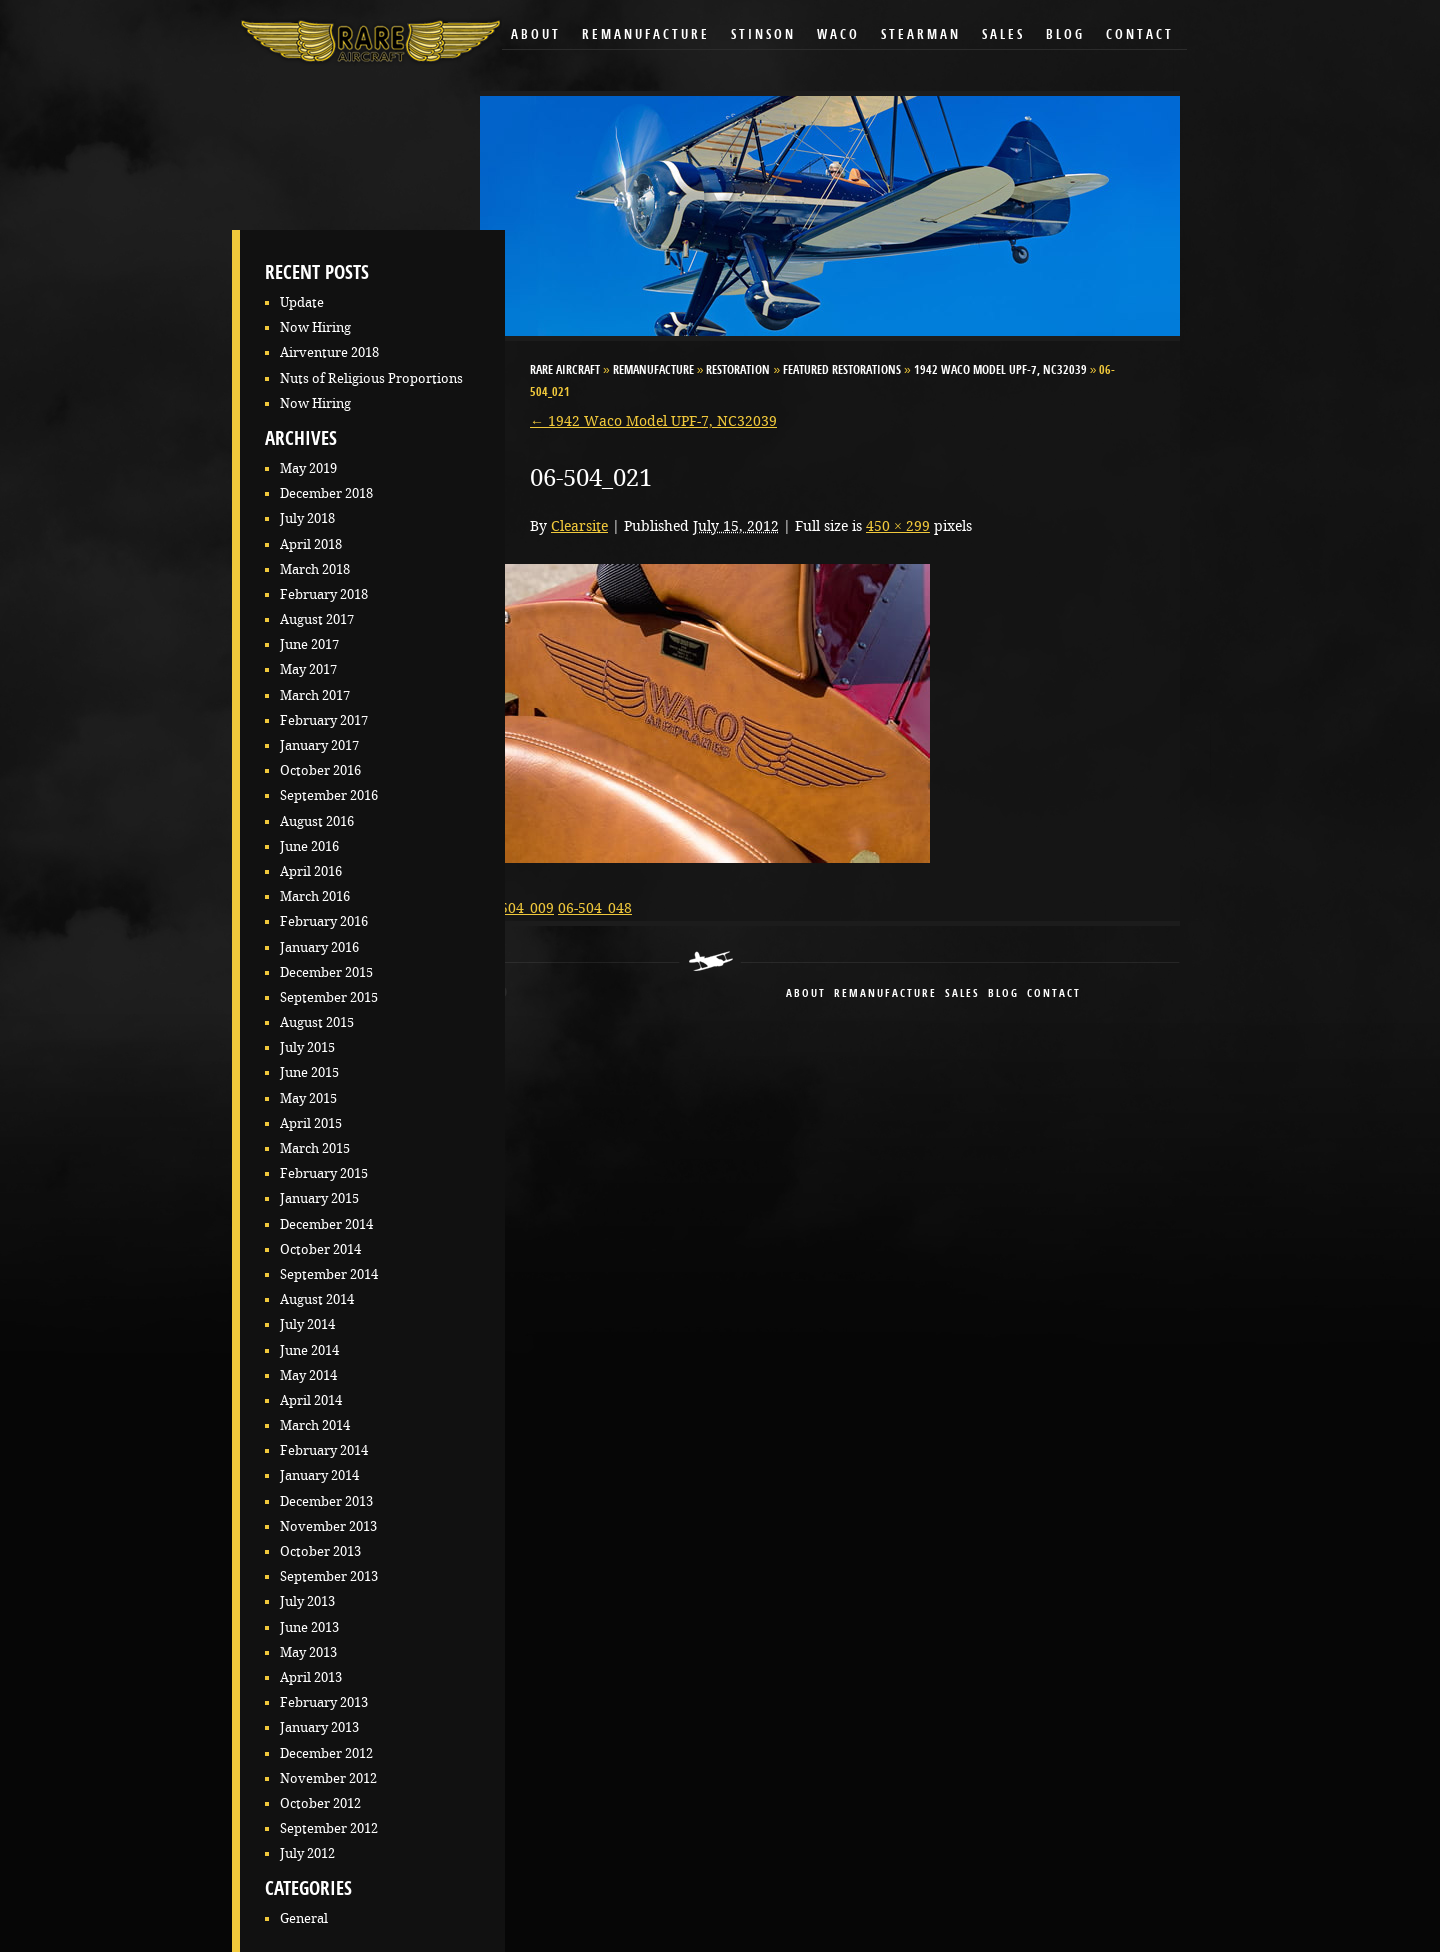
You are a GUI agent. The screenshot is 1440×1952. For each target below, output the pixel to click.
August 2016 (317, 821)
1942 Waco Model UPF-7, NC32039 (1000, 371)
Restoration (738, 371)
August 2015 (317, 1022)
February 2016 (324, 921)
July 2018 (307, 518)
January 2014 (319, 1475)
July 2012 (307, 1853)
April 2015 (311, 1123)
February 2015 (324, 1173)
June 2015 (309, 1072)
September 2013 (329, 1576)
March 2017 (315, 695)
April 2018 (311, 544)
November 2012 (328, 1778)
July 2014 (307, 1324)
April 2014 (311, 1400)
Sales (1003, 35)
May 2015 (308, 1098)
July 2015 (307, 1047)
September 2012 (329, 1828)
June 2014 (309, 1350)
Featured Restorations (842, 371)
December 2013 (326, 1501)
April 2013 (311, 1677)
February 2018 (324, 594)
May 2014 (308, 1375)
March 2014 (315, 1425)
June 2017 (309, 644)
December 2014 (326, 1224)
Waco (838, 35)
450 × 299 (898, 526)
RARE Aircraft (565, 371)
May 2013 (308, 1652)
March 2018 (315, 569)
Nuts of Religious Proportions (371, 378)
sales (962, 994)
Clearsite (579, 526)
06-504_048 (595, 908)
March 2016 (315, 896)
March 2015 (315, 1148)
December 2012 (326, 1753)
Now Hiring (315, 327)
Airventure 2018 (329, 352)
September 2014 (329, 1274)
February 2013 (324, 1702)
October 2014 (320, 1249)
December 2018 (326, 493)
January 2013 (319, 1727)
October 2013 (320, 1551)
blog (1003, 994)
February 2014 (324, 1450)
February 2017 (324, 720)
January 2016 (319, 947)
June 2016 (309, 846)
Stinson (763, 35)
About (536, 35)
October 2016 (320, 770)
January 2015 (319, 1198)
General (304, 1918)
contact (1054, 994)
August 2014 (317, 1299)
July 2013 (307, 1601)
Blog (1065, 35)
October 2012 (320, 1803)
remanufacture (885, 994)
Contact (1140, 35)
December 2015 (326, 972)
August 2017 (317, 619)
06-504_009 (517, 908)
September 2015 (329, 997)
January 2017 (319, 745)
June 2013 (309, 1627)
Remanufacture (646, 35)
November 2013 (328, 1526)
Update (302, 302)
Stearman (921, 35)
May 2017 (308, 669)
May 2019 (308, 468)
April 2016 (311, 871)
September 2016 (329, 795)
